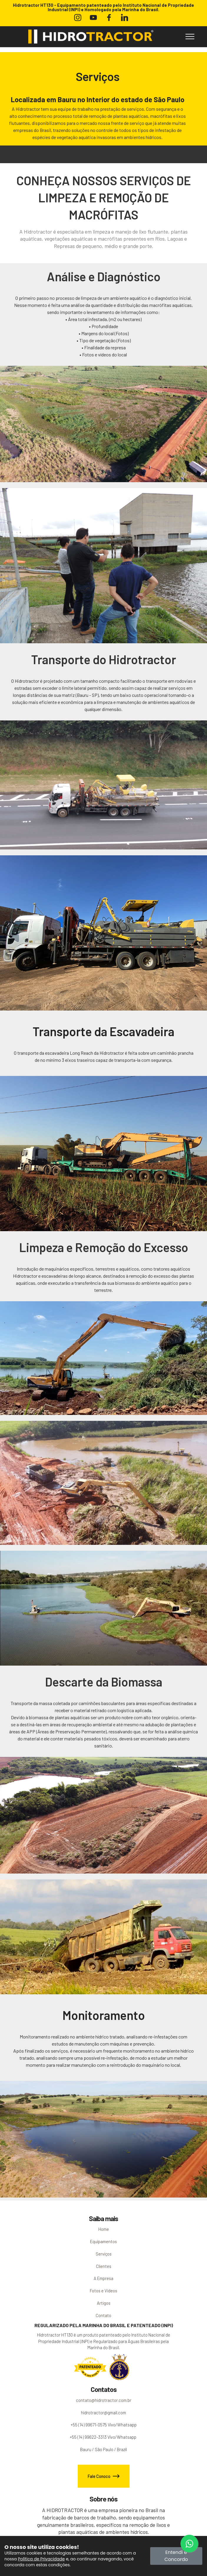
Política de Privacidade (41, 2559)
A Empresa (103, 2278)
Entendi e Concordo (176, 2556)
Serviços (104, 2253)
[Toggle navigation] (190, 36)
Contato (103, 2315)
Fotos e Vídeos (103, 2290)
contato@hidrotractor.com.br (103, 2400)
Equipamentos (103, 2241)
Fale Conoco (104, 2476)
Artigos (103, 2303)
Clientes (103, 2266)
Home (103, 2229)
